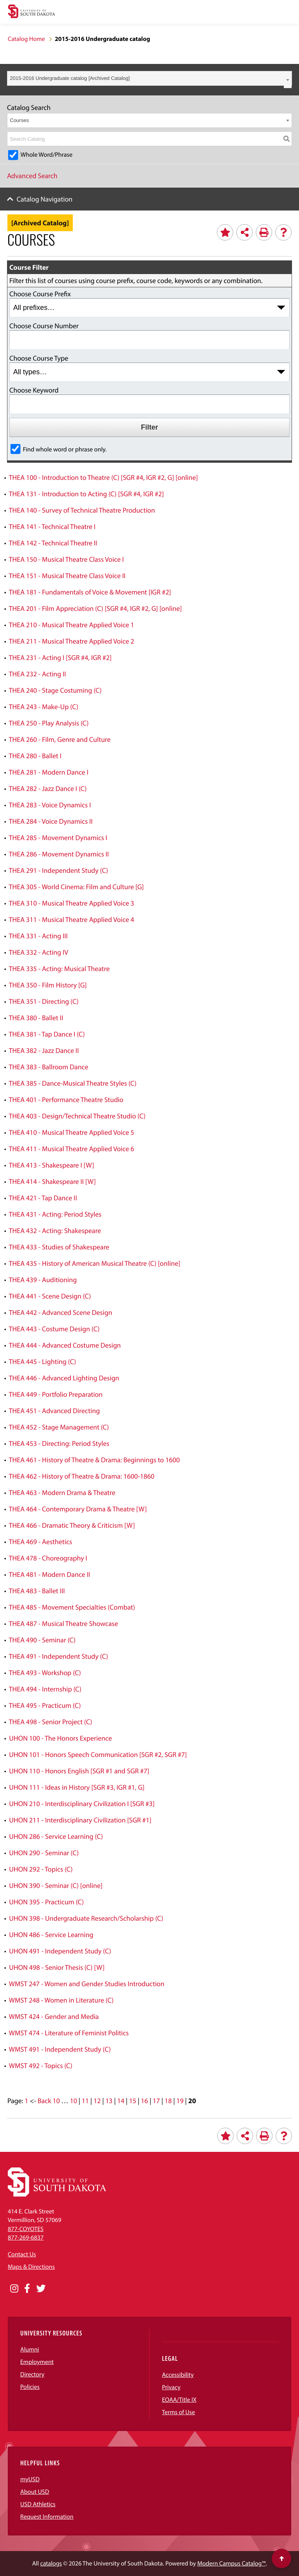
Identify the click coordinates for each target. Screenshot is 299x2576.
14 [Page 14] (120, 2100)
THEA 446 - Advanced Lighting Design (64, 1377)
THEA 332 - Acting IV (39, 952)
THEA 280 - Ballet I (35, 755)
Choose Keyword (33, 390)
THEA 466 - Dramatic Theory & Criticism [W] (72, 1525)
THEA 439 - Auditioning (43, 1279)
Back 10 (49, 2100)
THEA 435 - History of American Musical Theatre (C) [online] (94, 1263)
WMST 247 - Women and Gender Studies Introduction (87, 1983)
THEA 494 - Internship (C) (45, 1688)
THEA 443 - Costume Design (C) (54, 1328)
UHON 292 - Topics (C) (40, 1869)
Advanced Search (32, 175)
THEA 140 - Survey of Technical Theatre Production (82, 510)
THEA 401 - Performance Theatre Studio (66, 1099)
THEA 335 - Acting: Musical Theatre (59, 968)
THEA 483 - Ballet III (37, 1590)
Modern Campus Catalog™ (231, 2563)
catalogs (51, 2563)
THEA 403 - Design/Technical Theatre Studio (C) (77, 1115)
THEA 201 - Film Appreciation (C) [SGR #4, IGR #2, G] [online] (95, 608)
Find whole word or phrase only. (65, 449)
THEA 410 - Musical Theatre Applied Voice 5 (71, 1132)
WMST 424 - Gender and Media (54, 2016)
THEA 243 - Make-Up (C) (43, 706)
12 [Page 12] (96, 2100)
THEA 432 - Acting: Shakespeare (55, 1230)
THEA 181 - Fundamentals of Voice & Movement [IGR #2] (90, 591)
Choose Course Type (38, 358)
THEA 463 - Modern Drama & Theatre (62, 1492)
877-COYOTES (26, 2229)
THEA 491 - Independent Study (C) (58, 1656)
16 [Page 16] (144, 2100)
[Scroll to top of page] (281, 2558)
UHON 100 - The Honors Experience (60, 1738)
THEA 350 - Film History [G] (48, 984)
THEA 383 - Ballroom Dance (48, 1066)
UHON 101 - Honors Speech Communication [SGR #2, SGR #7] (98, 1754)
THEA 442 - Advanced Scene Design (61, 1312)
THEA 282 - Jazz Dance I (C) (48, 788)
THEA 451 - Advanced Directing (54, 1410)
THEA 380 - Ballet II (36, 1017)
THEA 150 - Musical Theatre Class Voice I (66, 559)
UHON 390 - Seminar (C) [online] (55, 1885)
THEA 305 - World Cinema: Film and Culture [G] (76, 886)
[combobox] (149, 78)
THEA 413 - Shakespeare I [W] (51, 1165)
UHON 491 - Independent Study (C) (60, 1950)
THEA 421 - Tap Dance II (43, 1197)
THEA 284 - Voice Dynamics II (51, 821)
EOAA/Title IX (179, 2400)
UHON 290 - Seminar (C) (44, 1852)
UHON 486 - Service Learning (51, 1934)
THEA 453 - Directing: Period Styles (59, 1443)
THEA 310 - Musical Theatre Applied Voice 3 (71, 903)
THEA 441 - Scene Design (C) (50, 1296)
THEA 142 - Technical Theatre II (53, 542)
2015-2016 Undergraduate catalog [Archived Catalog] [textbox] (70, 78)
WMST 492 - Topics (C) (40, 2065)
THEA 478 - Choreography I (48, 1557)
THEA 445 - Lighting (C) (42, 1361)
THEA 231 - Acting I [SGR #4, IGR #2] (60, 657)
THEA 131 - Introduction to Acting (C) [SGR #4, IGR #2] (86, 493)
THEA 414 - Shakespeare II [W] (52, 1181)
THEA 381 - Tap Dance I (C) (47, 1034)
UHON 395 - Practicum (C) (46, 1901)
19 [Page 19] (179, 2100)
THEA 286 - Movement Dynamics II (59, 853)
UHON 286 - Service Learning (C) (56, 1836)
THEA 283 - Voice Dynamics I (50, 804)
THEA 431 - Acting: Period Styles (55, 1214)
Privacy (171, 2387)
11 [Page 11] (85, 2100)
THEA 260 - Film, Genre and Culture (60, 739)
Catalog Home (26, 39)
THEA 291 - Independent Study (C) (58, 870)
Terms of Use (178, 2412)
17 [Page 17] (156, 2100)
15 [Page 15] (132, 2100)
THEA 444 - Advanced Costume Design (65, 1345)
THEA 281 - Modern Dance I (48, 772)
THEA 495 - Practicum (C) (45, 1705)
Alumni (29, 2349)
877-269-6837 (26, 2238)
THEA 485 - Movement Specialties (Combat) (72, 1607)
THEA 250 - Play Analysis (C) (49, 722)
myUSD (30, 2479)
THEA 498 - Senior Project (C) (50, 1721)
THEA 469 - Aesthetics (40, 1541)
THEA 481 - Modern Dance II (49, 1574)
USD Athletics (37, 2504)
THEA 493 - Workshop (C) (45, 1672)
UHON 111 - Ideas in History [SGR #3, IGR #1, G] (76, 1787)
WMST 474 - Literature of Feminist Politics (69, 2032)
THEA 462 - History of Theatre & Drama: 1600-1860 (82, 1476)
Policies (30, 2387)
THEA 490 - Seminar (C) (42, 1639)
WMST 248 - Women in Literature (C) (61, 2000)
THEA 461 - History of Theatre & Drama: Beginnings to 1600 (94, 1459)
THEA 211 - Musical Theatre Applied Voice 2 (71, 641)
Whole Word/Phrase (46, 155)
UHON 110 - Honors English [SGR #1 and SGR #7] (79, 1770)
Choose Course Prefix (40, 293)
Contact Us (22, 2254)
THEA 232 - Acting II (37, 673)
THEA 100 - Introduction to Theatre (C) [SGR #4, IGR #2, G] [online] (103, 477)
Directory (32, 2374)
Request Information (47, 2517)
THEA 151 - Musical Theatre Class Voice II (67, 575)
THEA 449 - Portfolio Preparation (56, 1394)
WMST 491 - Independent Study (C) (60, 2049)
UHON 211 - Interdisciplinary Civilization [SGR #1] (80, 1819)
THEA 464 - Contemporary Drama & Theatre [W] (78, 1508)
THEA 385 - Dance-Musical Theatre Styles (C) (73, 1083)
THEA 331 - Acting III (38, 935)
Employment (37, 2362)
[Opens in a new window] (14, 2288)
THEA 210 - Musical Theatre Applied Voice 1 (71, 624)
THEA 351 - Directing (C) (44, 1001)
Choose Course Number (44, 325)
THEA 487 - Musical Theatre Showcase (63, 1623)
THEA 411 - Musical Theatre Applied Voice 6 (71, 1148)
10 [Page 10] (73, 2100)
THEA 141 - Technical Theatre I (52, 526)
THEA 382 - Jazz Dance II (44, 1050)
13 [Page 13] (109, 2100)
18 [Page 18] (168, 2100)
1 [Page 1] (26, 2100)
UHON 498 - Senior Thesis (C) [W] (56, 1967)
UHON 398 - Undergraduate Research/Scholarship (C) (86, 1918)
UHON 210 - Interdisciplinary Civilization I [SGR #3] (82, 1803)
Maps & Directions (31, 2267)
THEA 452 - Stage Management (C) (59, 1426)
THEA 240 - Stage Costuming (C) (55, 690)
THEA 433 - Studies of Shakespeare (59, 1246)
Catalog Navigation (45, 199)
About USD (34, 2492)
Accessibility (178, 2375)
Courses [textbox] (19, 120)
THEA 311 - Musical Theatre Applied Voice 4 (71, 919)
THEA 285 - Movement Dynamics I (58, 837)
